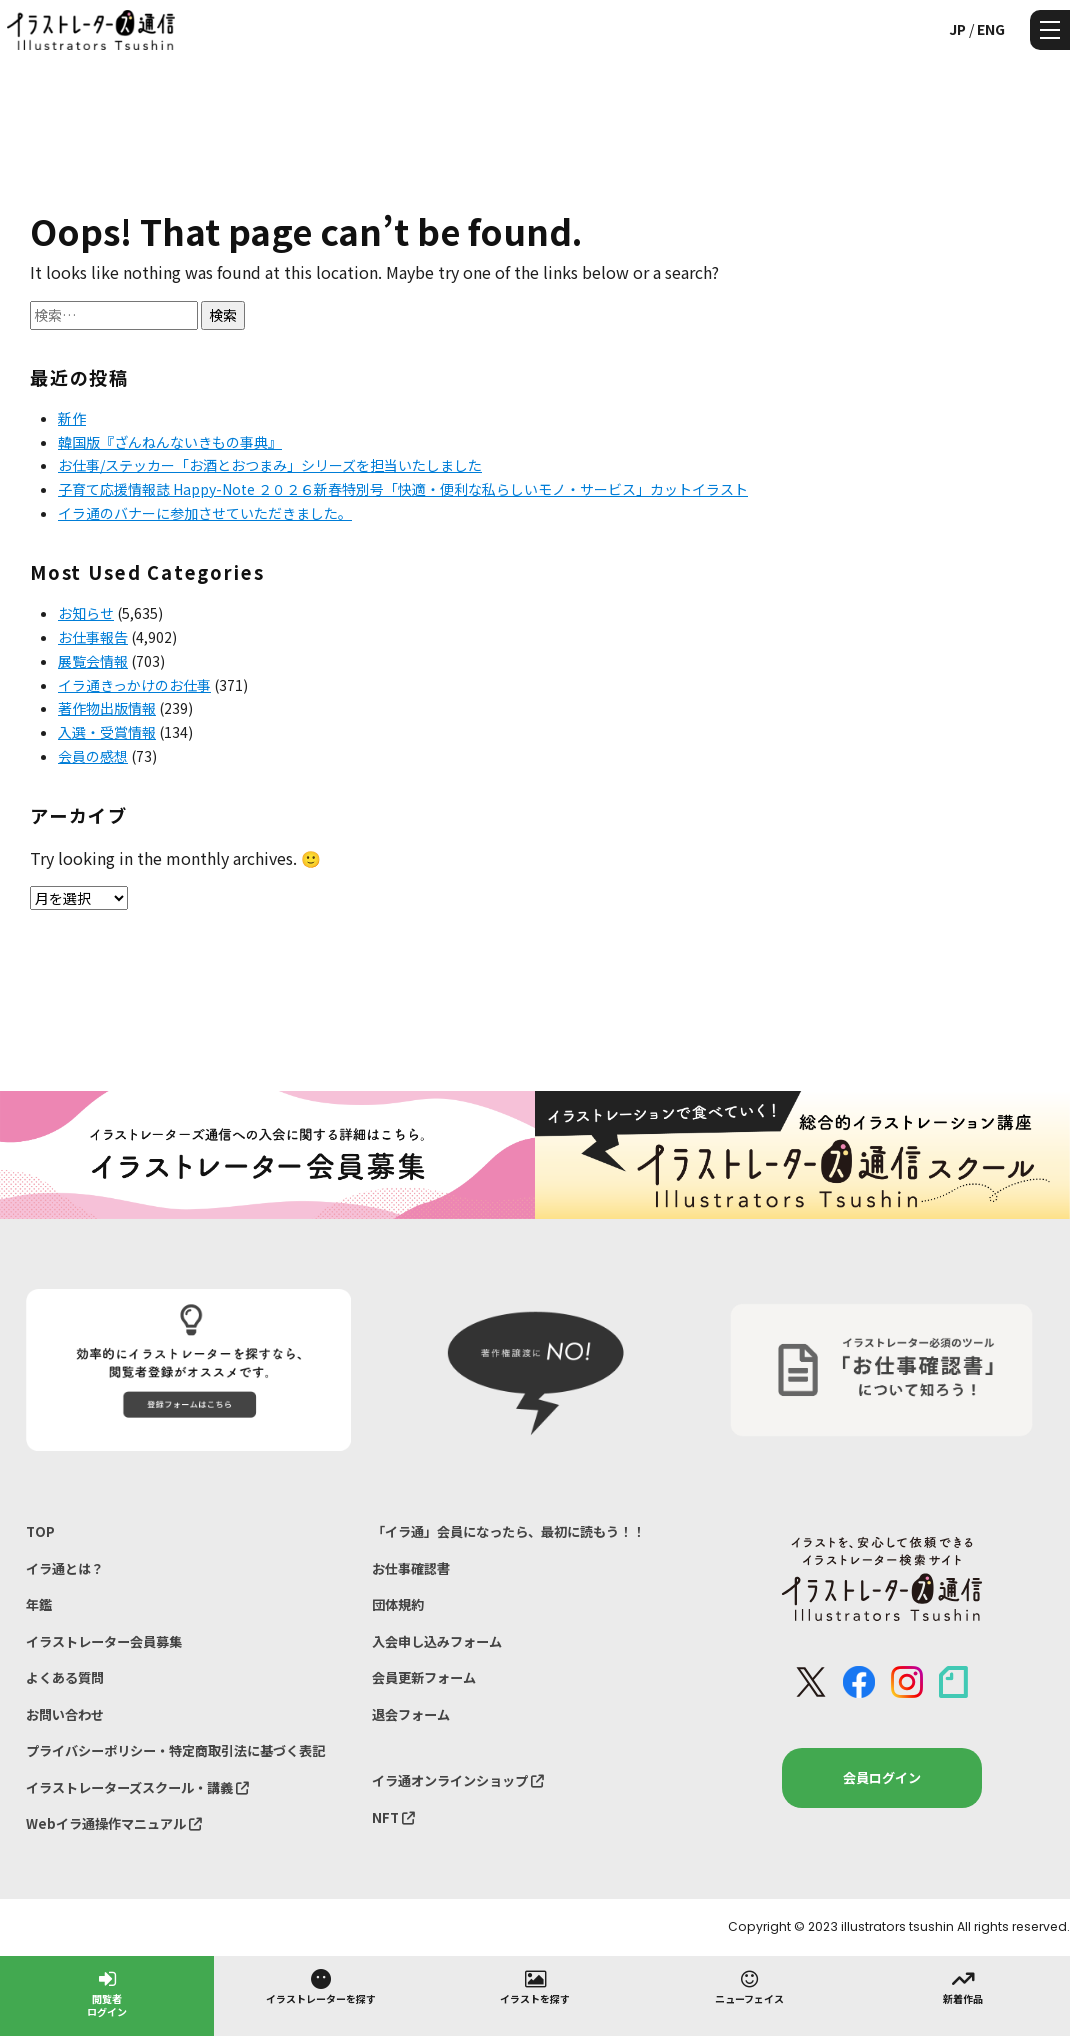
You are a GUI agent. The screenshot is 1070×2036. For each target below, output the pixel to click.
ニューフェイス (749, 1986)
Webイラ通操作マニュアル (114, 1823)
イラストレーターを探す (321, 1986)
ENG (991, 29)
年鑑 (39, 1604)
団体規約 (398, 1604)
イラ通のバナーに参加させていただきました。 (205, 513)
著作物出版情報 (107, 708)
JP (957, 29)
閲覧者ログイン (107, 1992)
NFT (393, 1817)
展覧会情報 (93, 661)
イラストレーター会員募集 (104, 1641)
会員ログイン (882, 1777)
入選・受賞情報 (107, 732)
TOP (40, 1531)
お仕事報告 (93, 637)
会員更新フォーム (424, 1677)
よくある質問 (65, 1677)
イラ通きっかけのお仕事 (134, 685)
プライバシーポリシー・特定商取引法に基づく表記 (175, 1750)
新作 (72, 418)
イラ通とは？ (65, 1568)
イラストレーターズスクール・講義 (137, 1787)
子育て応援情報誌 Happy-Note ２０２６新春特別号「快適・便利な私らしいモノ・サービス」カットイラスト (403, 489)
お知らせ (86, 613)
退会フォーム (411, 1714)
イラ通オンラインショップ (458, 1780)
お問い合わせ (65, 1714)
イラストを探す (535, 1986)
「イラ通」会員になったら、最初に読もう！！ (508, 1531)
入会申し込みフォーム (437, 1641)
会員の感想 (93, 756)
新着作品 (963, 1986)
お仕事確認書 (411, 1568)
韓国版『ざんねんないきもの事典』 (170, 442)
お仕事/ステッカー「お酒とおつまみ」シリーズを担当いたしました (270, 465)
